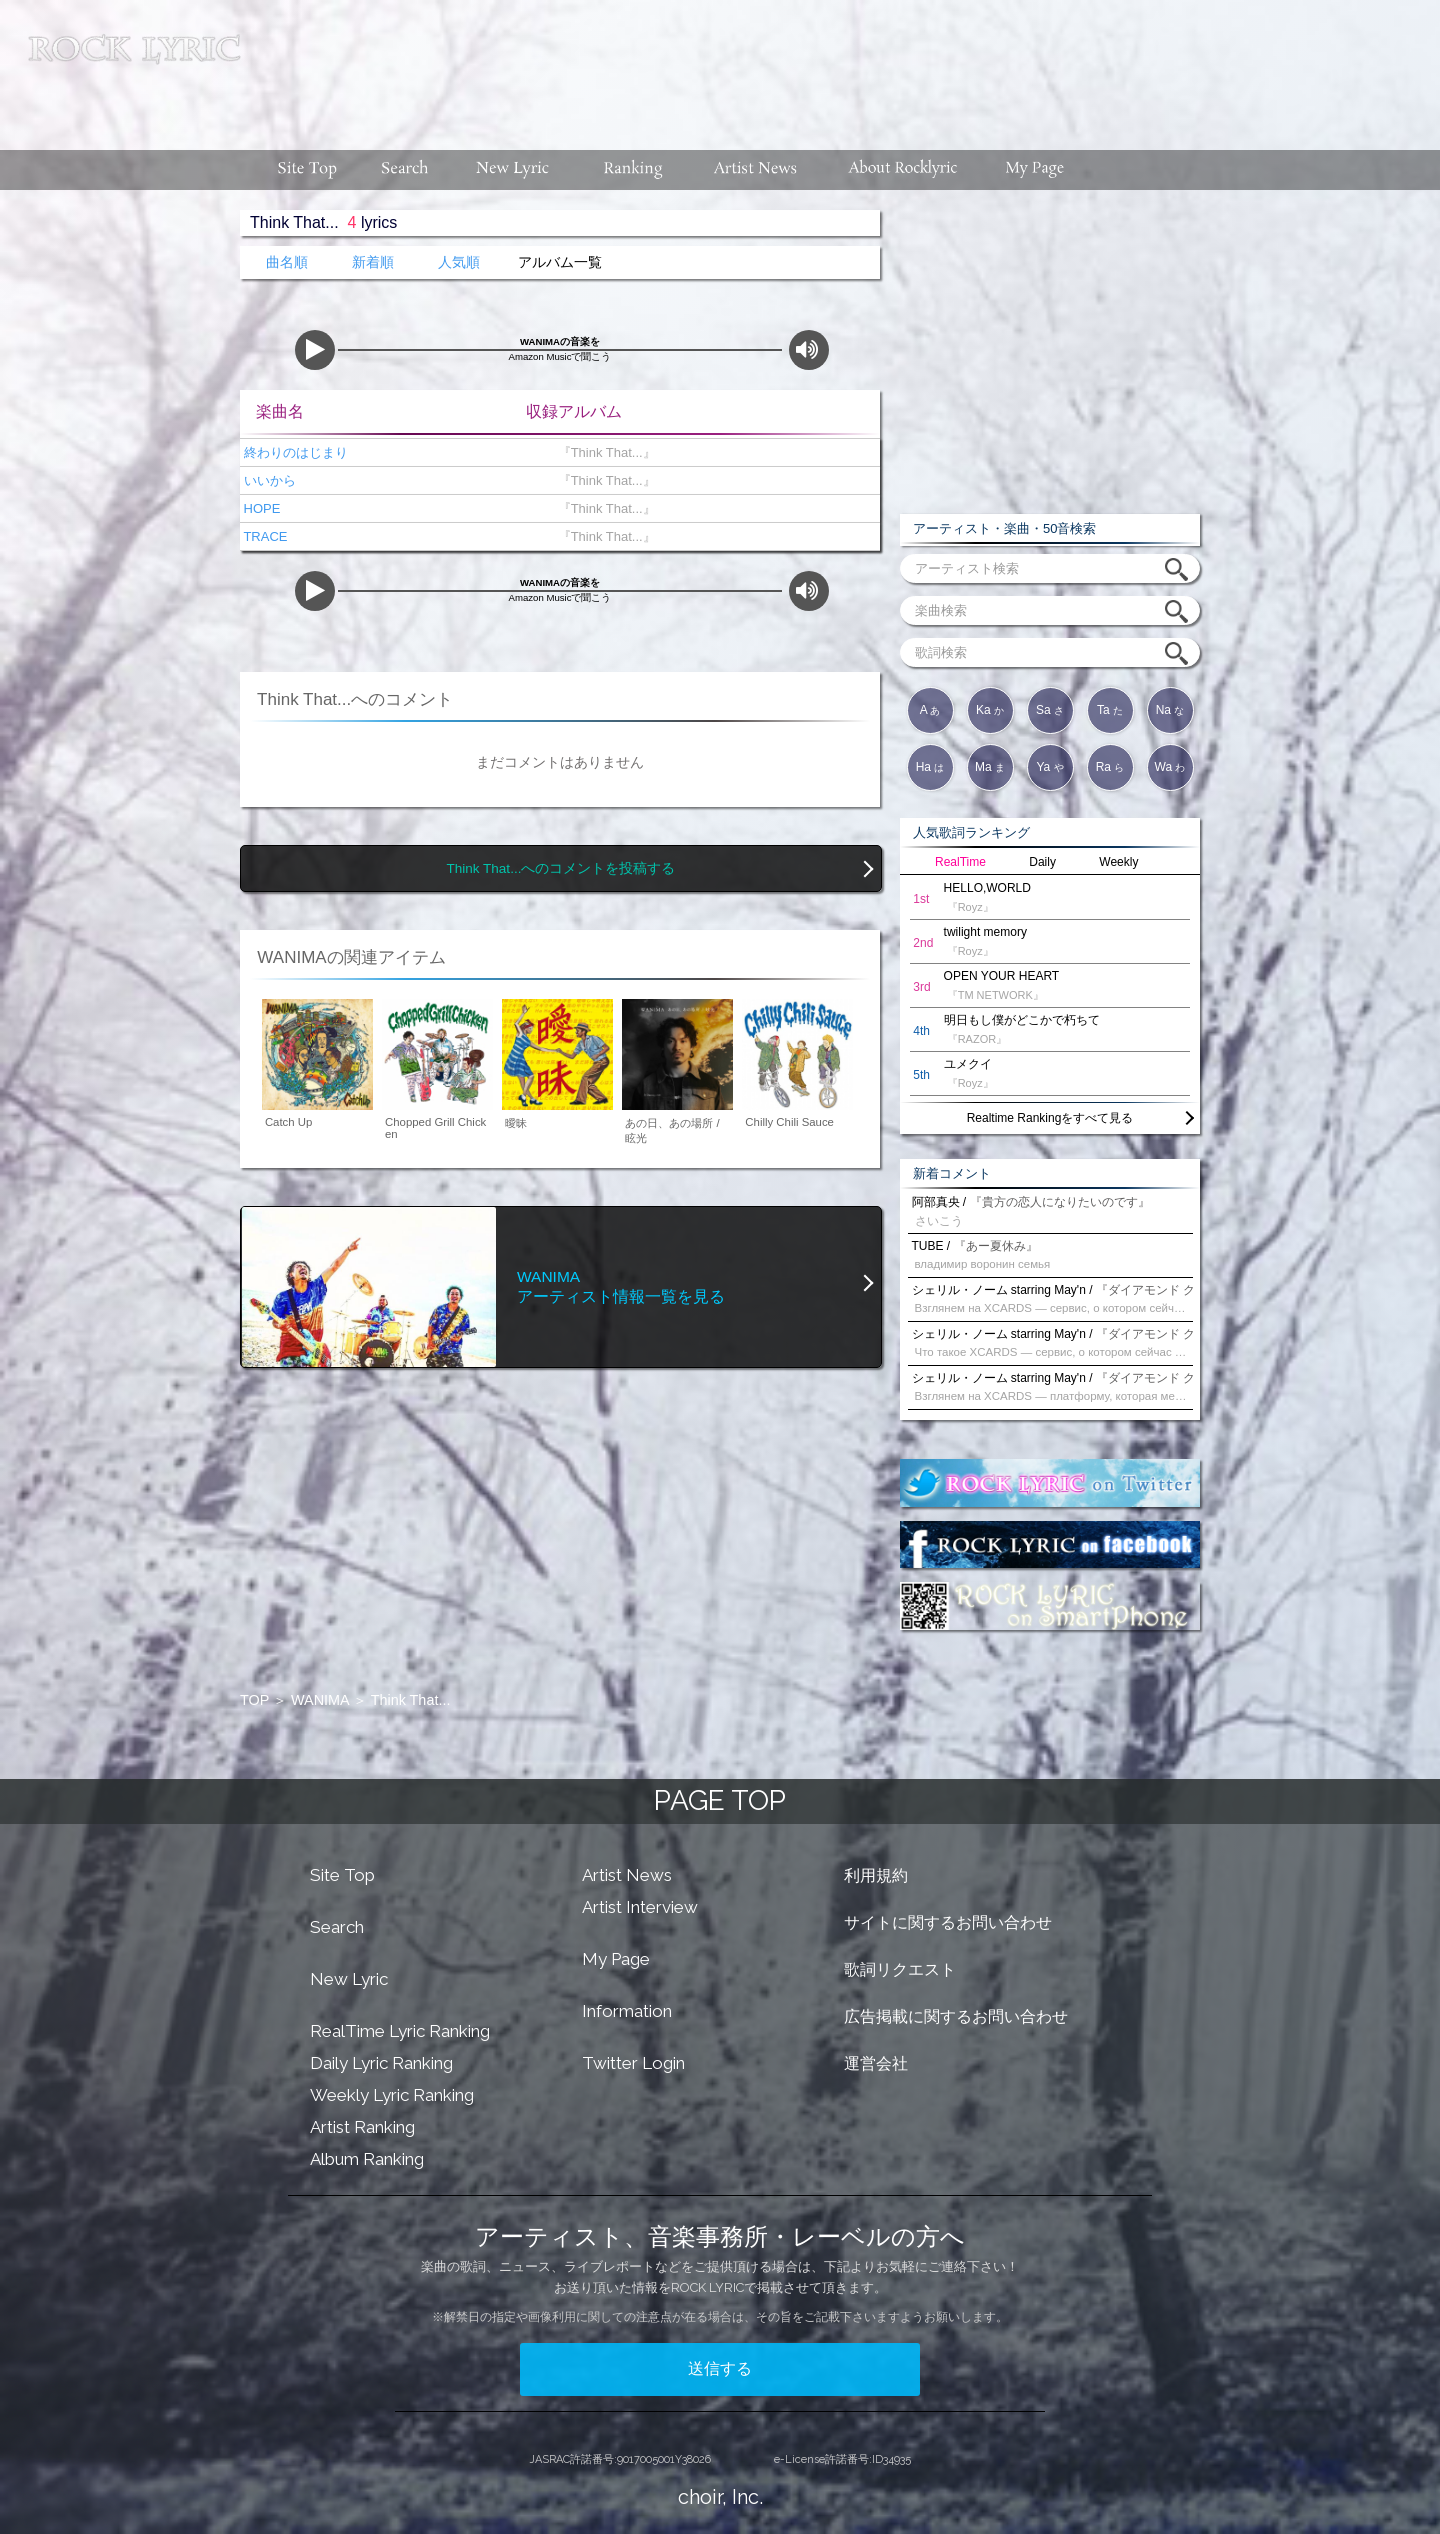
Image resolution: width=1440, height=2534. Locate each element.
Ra (1110, 767)
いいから (268, 480)
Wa (1170, 767)
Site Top (342, 1875)
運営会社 (876, 2063)
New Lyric (349, 1979)
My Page (616, 1959)
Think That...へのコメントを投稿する (561, 868)
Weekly (1118, 862)
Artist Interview (640, 1907)
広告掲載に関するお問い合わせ (956, 2016)
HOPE (260, 508)
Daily (1042, 862)
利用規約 (876, 1875)
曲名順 (287, 262)
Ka (990, 710)
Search (337, 1927)
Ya (1049, 767)
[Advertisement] (848, 65)
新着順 (373, 262)
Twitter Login (633, 2063)
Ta (1110, 710)
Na (1170, 710)
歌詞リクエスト (900, 1969)
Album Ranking (367, 2159)
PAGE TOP (720, 1800)
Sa (1050, 710)
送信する (720, 2368)
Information (627, 2011)
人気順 (459, 262)
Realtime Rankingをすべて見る (1050, 1118)
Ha (930, 767)
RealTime (960, 862)
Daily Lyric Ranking (381, 2063)
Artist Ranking (362, 2127)
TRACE (263, 536)
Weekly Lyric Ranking (392, 2095)
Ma (990, 767)
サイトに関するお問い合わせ (948, 1922)
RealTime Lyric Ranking (400, 2031)
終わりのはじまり (294, 452)
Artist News (627, 1875)
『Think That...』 (602, 452)
